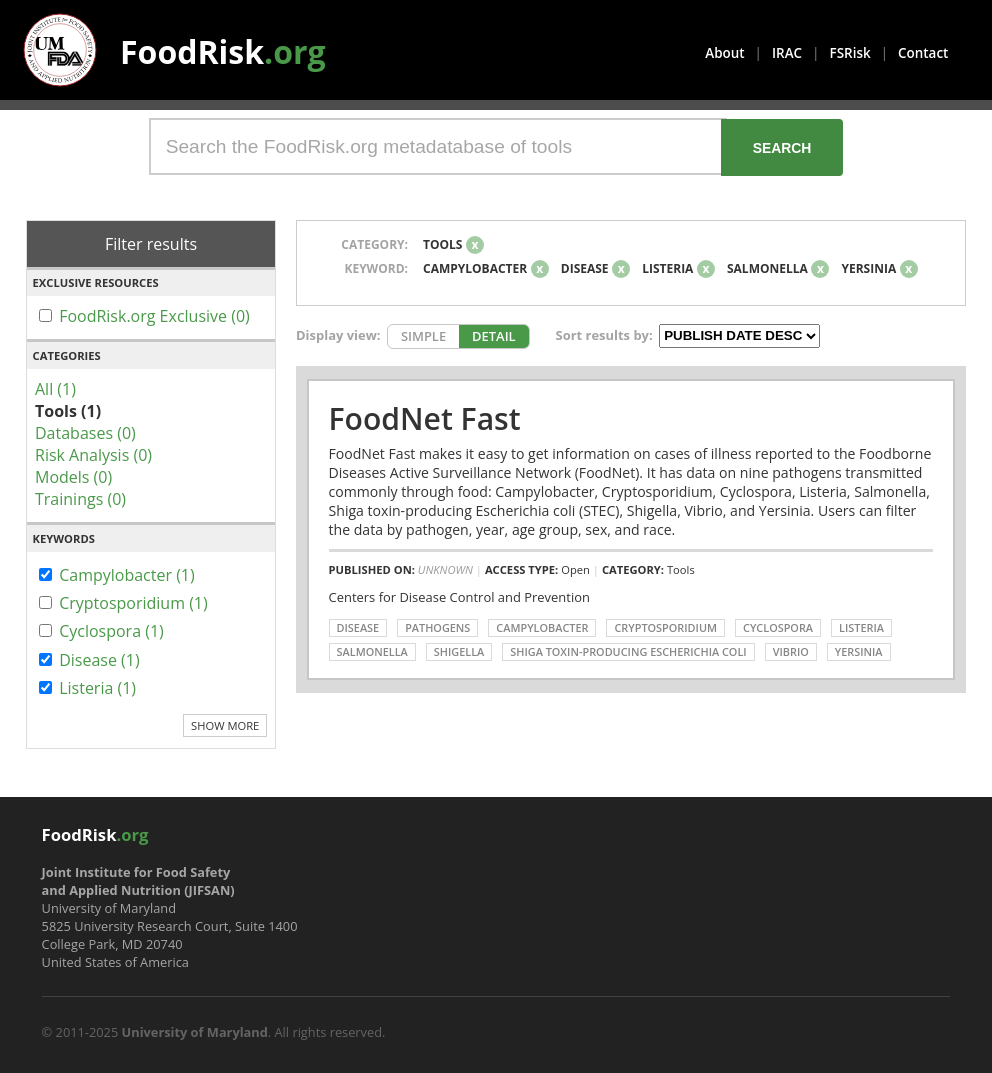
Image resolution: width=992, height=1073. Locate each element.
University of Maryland (195, 1032)
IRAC (787, 53)
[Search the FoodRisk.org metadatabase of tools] (438, 146)
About (724, 53)
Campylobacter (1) (127, 575)
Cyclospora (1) (111, 631)
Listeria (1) (97, 688)
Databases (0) (85, 433)
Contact (923, 53)
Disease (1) (99, 660)
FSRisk (850, 53)
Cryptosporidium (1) (133, 603)
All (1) (55, 389)
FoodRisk (223, 51)
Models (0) (73, 477)
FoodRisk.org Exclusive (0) (154, 316)
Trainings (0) (80, 499)
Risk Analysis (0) (93, 455)
